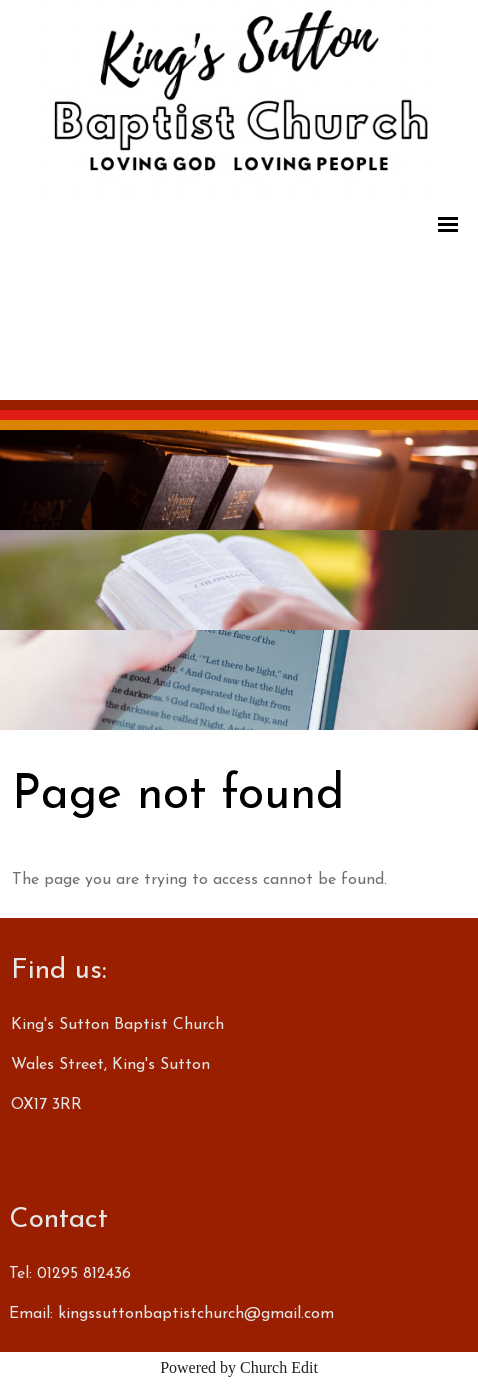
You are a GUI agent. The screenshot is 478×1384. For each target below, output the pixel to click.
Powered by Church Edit (239, 1367)
